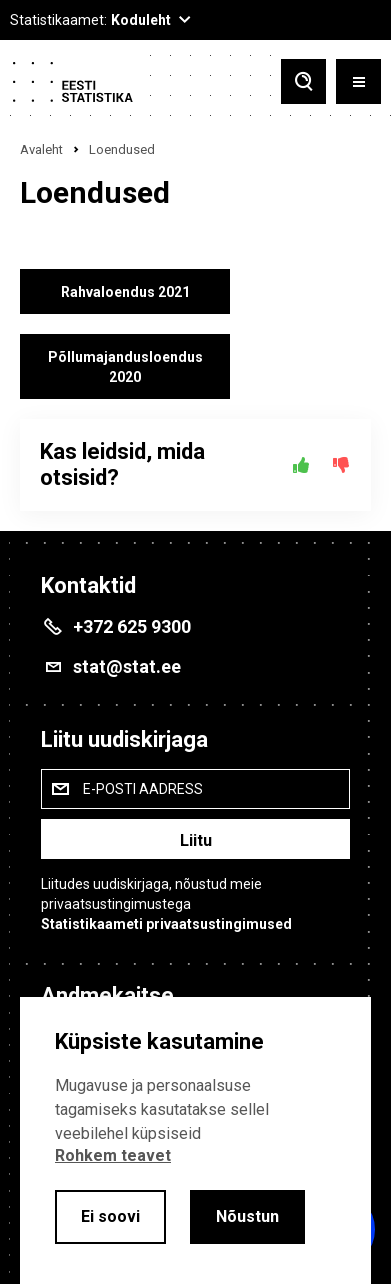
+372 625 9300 (132, 626)
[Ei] (341, 465)
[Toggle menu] (358, 81)
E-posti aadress (143, 789)
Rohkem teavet (113, 1155)
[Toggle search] (303, 81)
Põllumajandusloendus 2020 (125, 367)
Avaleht (41, 149)
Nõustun (247, 1216)
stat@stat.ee (127, 666)
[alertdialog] (195, 1140)
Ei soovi (110, 1216)
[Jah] (301, 465)
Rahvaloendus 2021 (125, 292)
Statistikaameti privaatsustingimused (166, 924)
